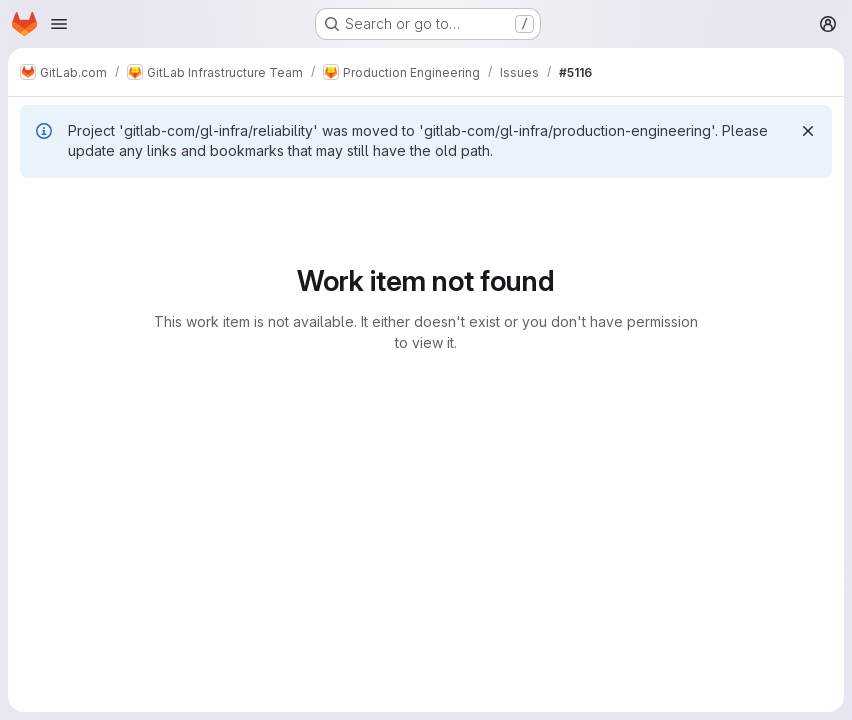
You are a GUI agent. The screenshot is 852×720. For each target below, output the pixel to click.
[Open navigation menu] (59, 24)
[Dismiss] (808, 131)
